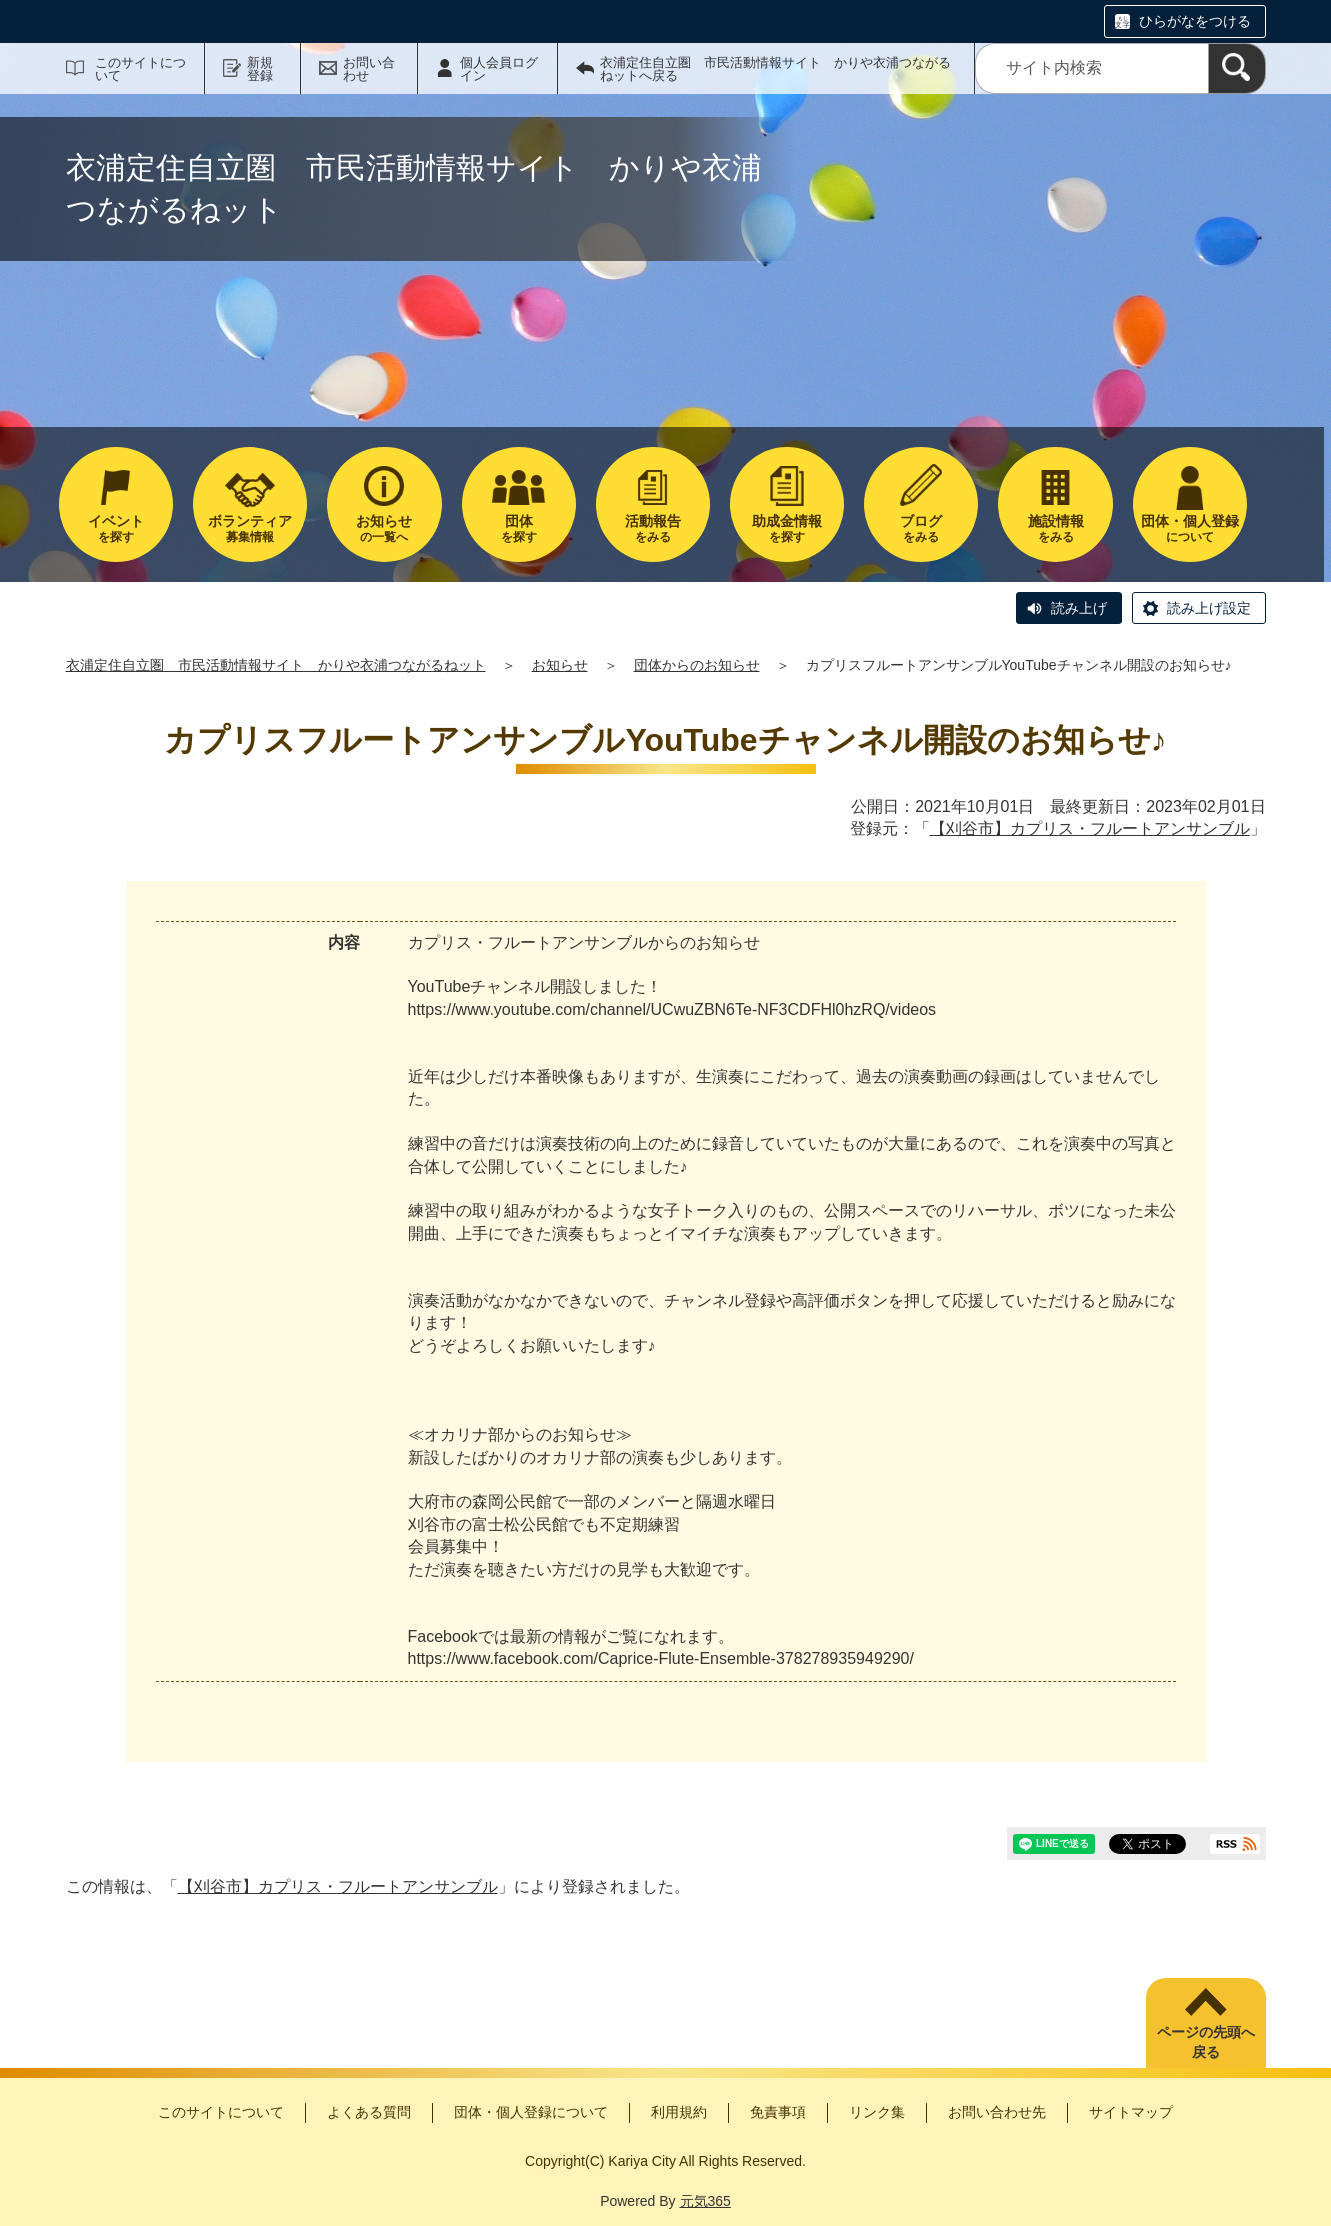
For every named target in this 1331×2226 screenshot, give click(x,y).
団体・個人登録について (531, 2112)
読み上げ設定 (1209, 608)
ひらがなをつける (1195, 21)
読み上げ (1079, 608)
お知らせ (560, 665)
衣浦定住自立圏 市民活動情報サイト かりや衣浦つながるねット (276, 665)
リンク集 (877, 2112)
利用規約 (679, 2112)
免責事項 (778, 2112)
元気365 (705, 2201)
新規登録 (260, 69)
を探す (116, 528)
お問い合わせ (369, 69)
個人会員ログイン (499, 69)
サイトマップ (1131, 2112)
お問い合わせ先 (997, 2112)
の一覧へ (384, 528)
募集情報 (250, 528)
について (1190, 528)
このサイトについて (140, 69)
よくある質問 (369, 2112)
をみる (653, 528)
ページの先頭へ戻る (1206, 2042)
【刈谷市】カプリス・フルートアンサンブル (1090, 828)
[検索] (1237, 68)
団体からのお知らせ (697, 665)
